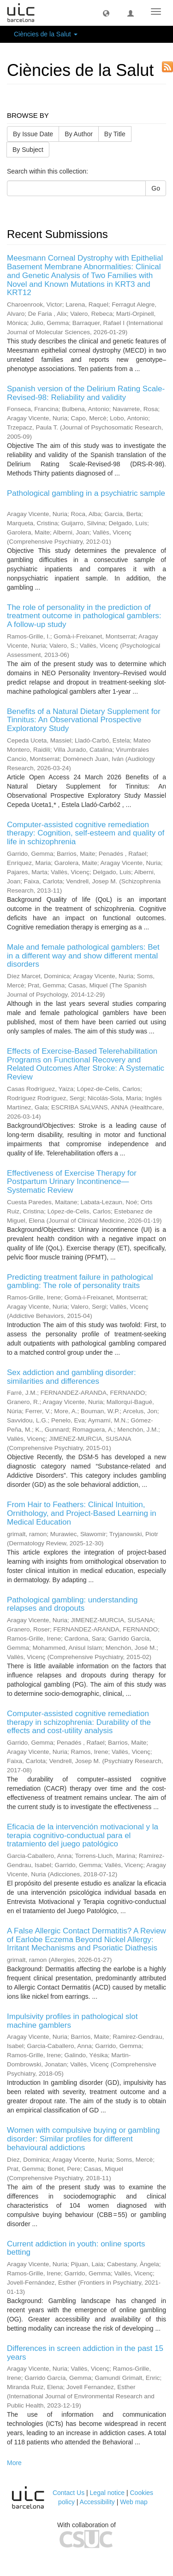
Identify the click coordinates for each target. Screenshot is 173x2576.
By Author (79, 134)
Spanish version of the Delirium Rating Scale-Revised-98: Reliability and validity (86, 393)
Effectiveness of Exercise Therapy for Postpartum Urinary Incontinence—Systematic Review (72, 1182)
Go (155, 188)
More (14, 2462)
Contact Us (68, 2492)
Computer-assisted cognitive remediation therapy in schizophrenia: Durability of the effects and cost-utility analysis (79, 1722)
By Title (114, 134)
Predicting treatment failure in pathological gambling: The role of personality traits (80, 1281)
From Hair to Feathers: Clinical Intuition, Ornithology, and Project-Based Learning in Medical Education (81, 1513)
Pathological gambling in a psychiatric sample (86, 493)
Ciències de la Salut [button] (46, 34)
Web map (134, 2502)
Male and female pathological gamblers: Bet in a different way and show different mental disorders (83, 956)
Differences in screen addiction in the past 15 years (85, 2352)
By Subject (27, 149)
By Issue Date (33, 134)
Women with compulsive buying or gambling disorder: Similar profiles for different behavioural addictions (83, 2139)
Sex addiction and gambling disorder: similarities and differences (71, 1377)
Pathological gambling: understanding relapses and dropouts (72, 1604)
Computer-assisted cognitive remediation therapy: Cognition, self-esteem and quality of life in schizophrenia (85, 833)
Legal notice (107, 2492)
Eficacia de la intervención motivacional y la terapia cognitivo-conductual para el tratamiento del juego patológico (82, 1835)
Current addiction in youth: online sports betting (76, 2248)
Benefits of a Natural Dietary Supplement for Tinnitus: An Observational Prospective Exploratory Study (84, 720)
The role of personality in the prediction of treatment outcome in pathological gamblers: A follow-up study (84, 616)
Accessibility (97, 2502)
